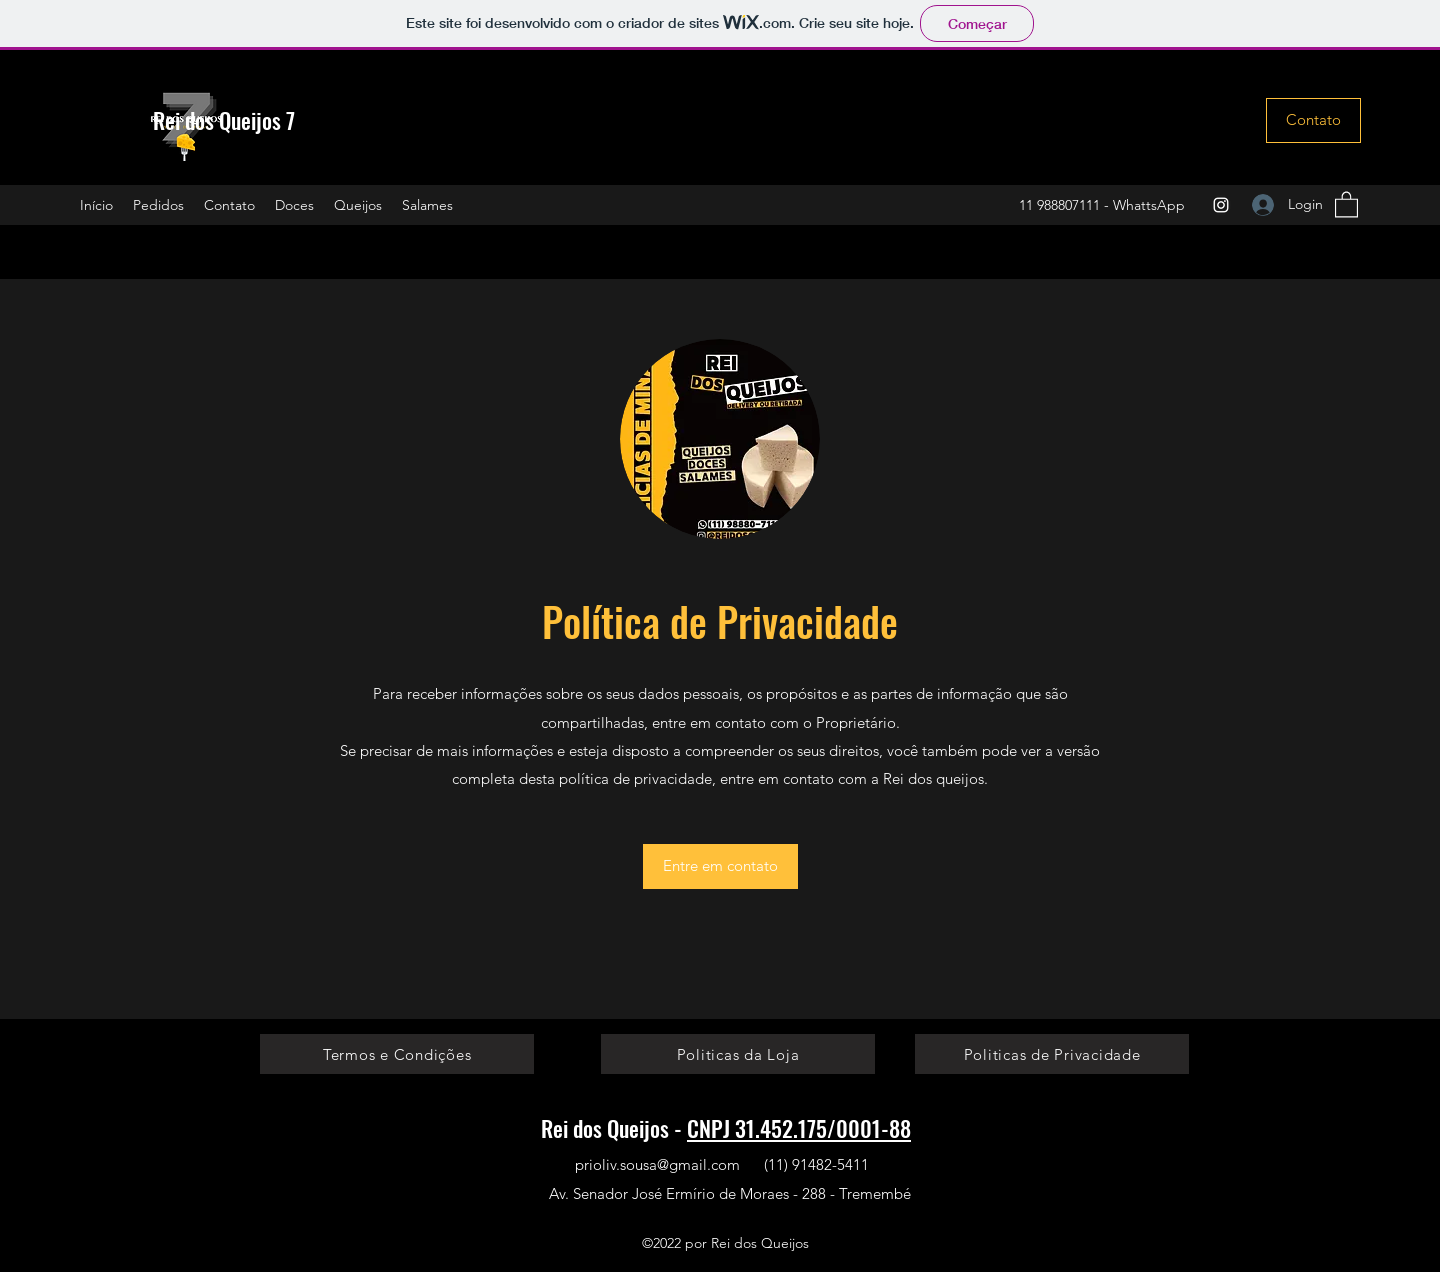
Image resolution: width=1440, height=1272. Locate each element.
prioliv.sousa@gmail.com (657, 1164)
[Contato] (1313, 120)
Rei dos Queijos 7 (224, 120)
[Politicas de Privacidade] (1052, 1054)
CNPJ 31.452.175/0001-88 (799, 1128)
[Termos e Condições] (397, 1054)
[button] (1346, 203)
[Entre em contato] (720, 866)
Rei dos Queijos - (614, 1128)
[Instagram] (1221, 205)
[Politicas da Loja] (738, 1054)
